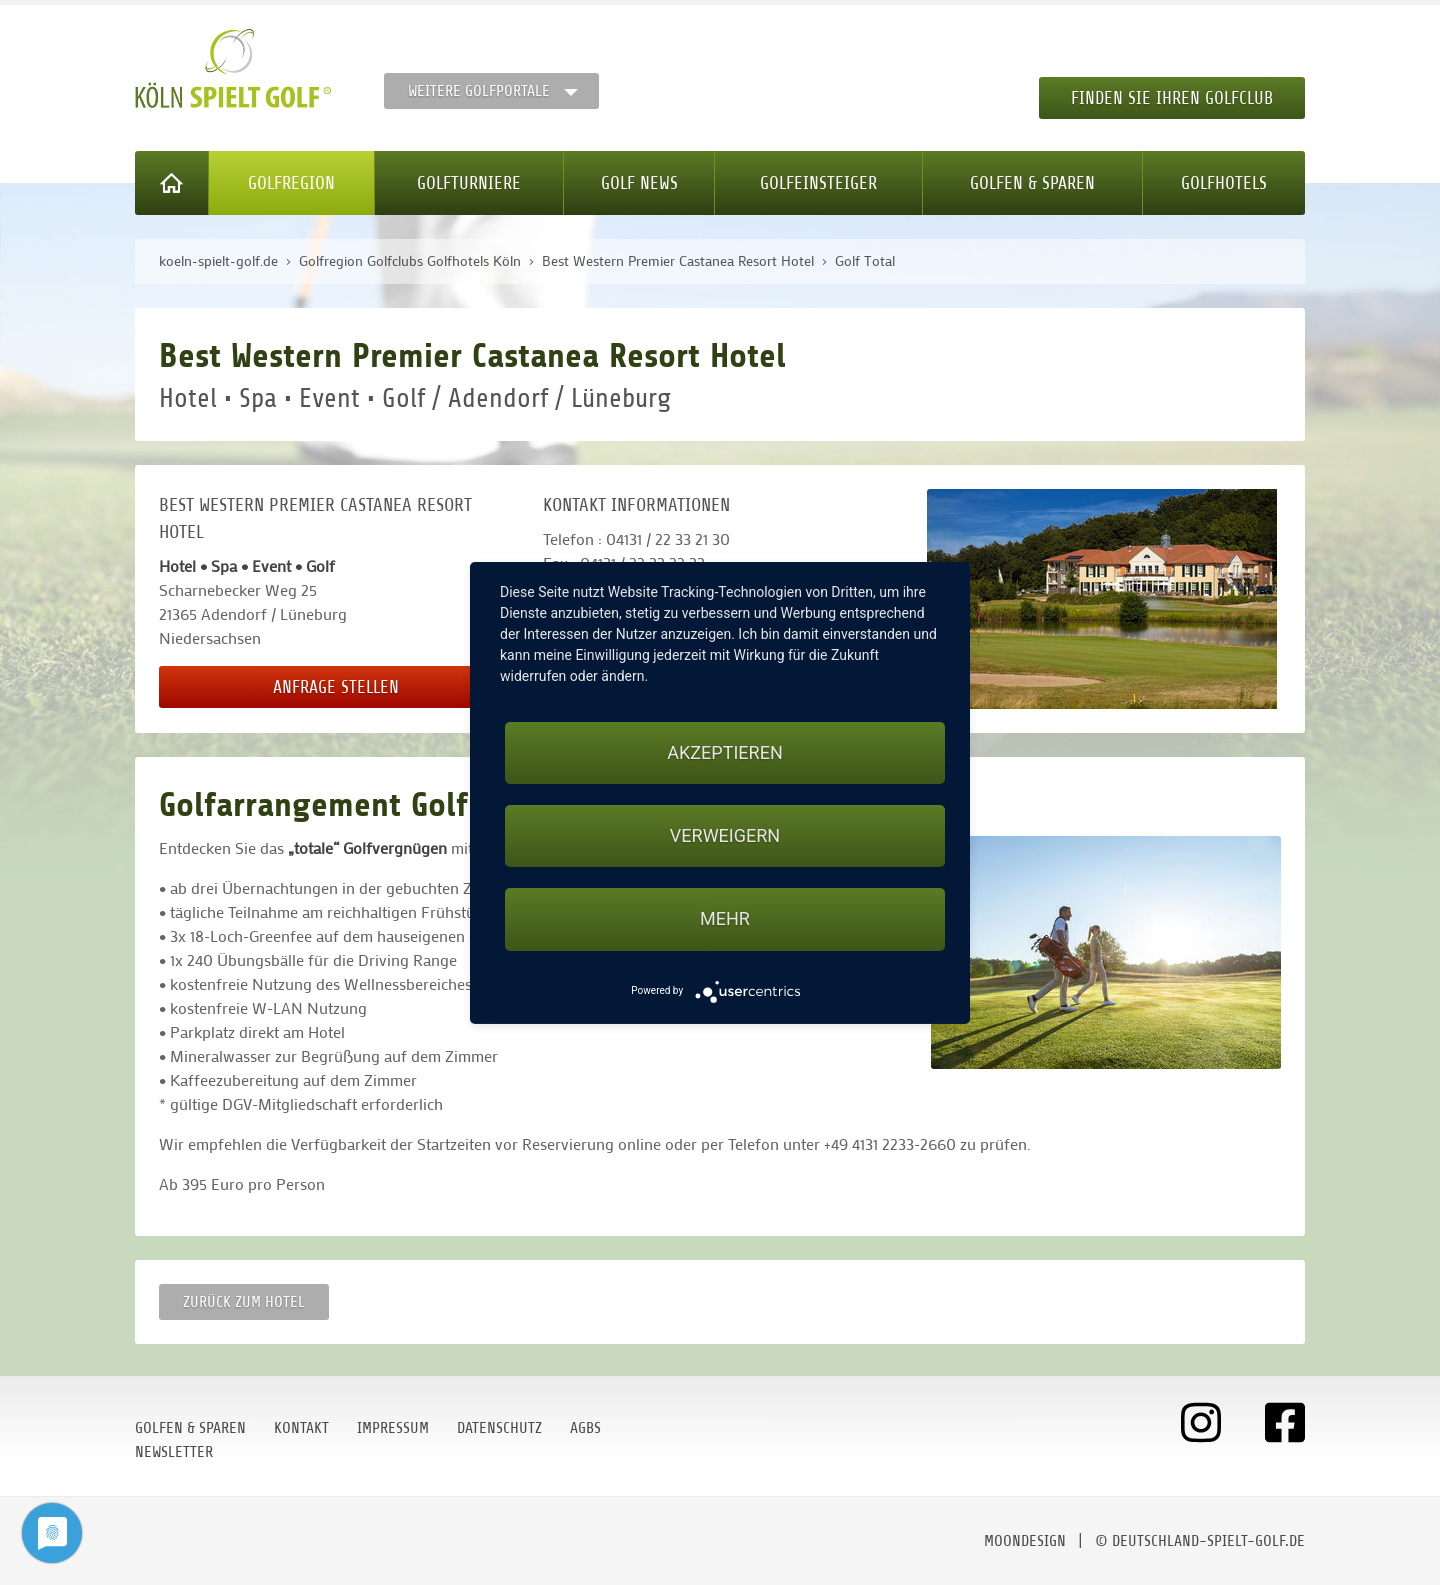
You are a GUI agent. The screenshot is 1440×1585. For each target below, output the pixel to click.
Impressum (393, 1428)
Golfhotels (1224, 183)
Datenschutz (499, 1428)
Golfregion (291, 183)
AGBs (585, 1428)
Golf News (639, 183)
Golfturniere (469, 183)
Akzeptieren (724, 752)
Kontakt (301, 1428)
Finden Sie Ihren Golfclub (1172, 98)
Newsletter (174, 1452)
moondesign (1025, 1541)
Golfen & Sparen (1032, 183)
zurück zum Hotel (244, 1302)
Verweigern (725, 835)
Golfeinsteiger (818, 183)
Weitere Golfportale (479, 91)
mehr (725, 918)
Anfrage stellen (336, 687)
